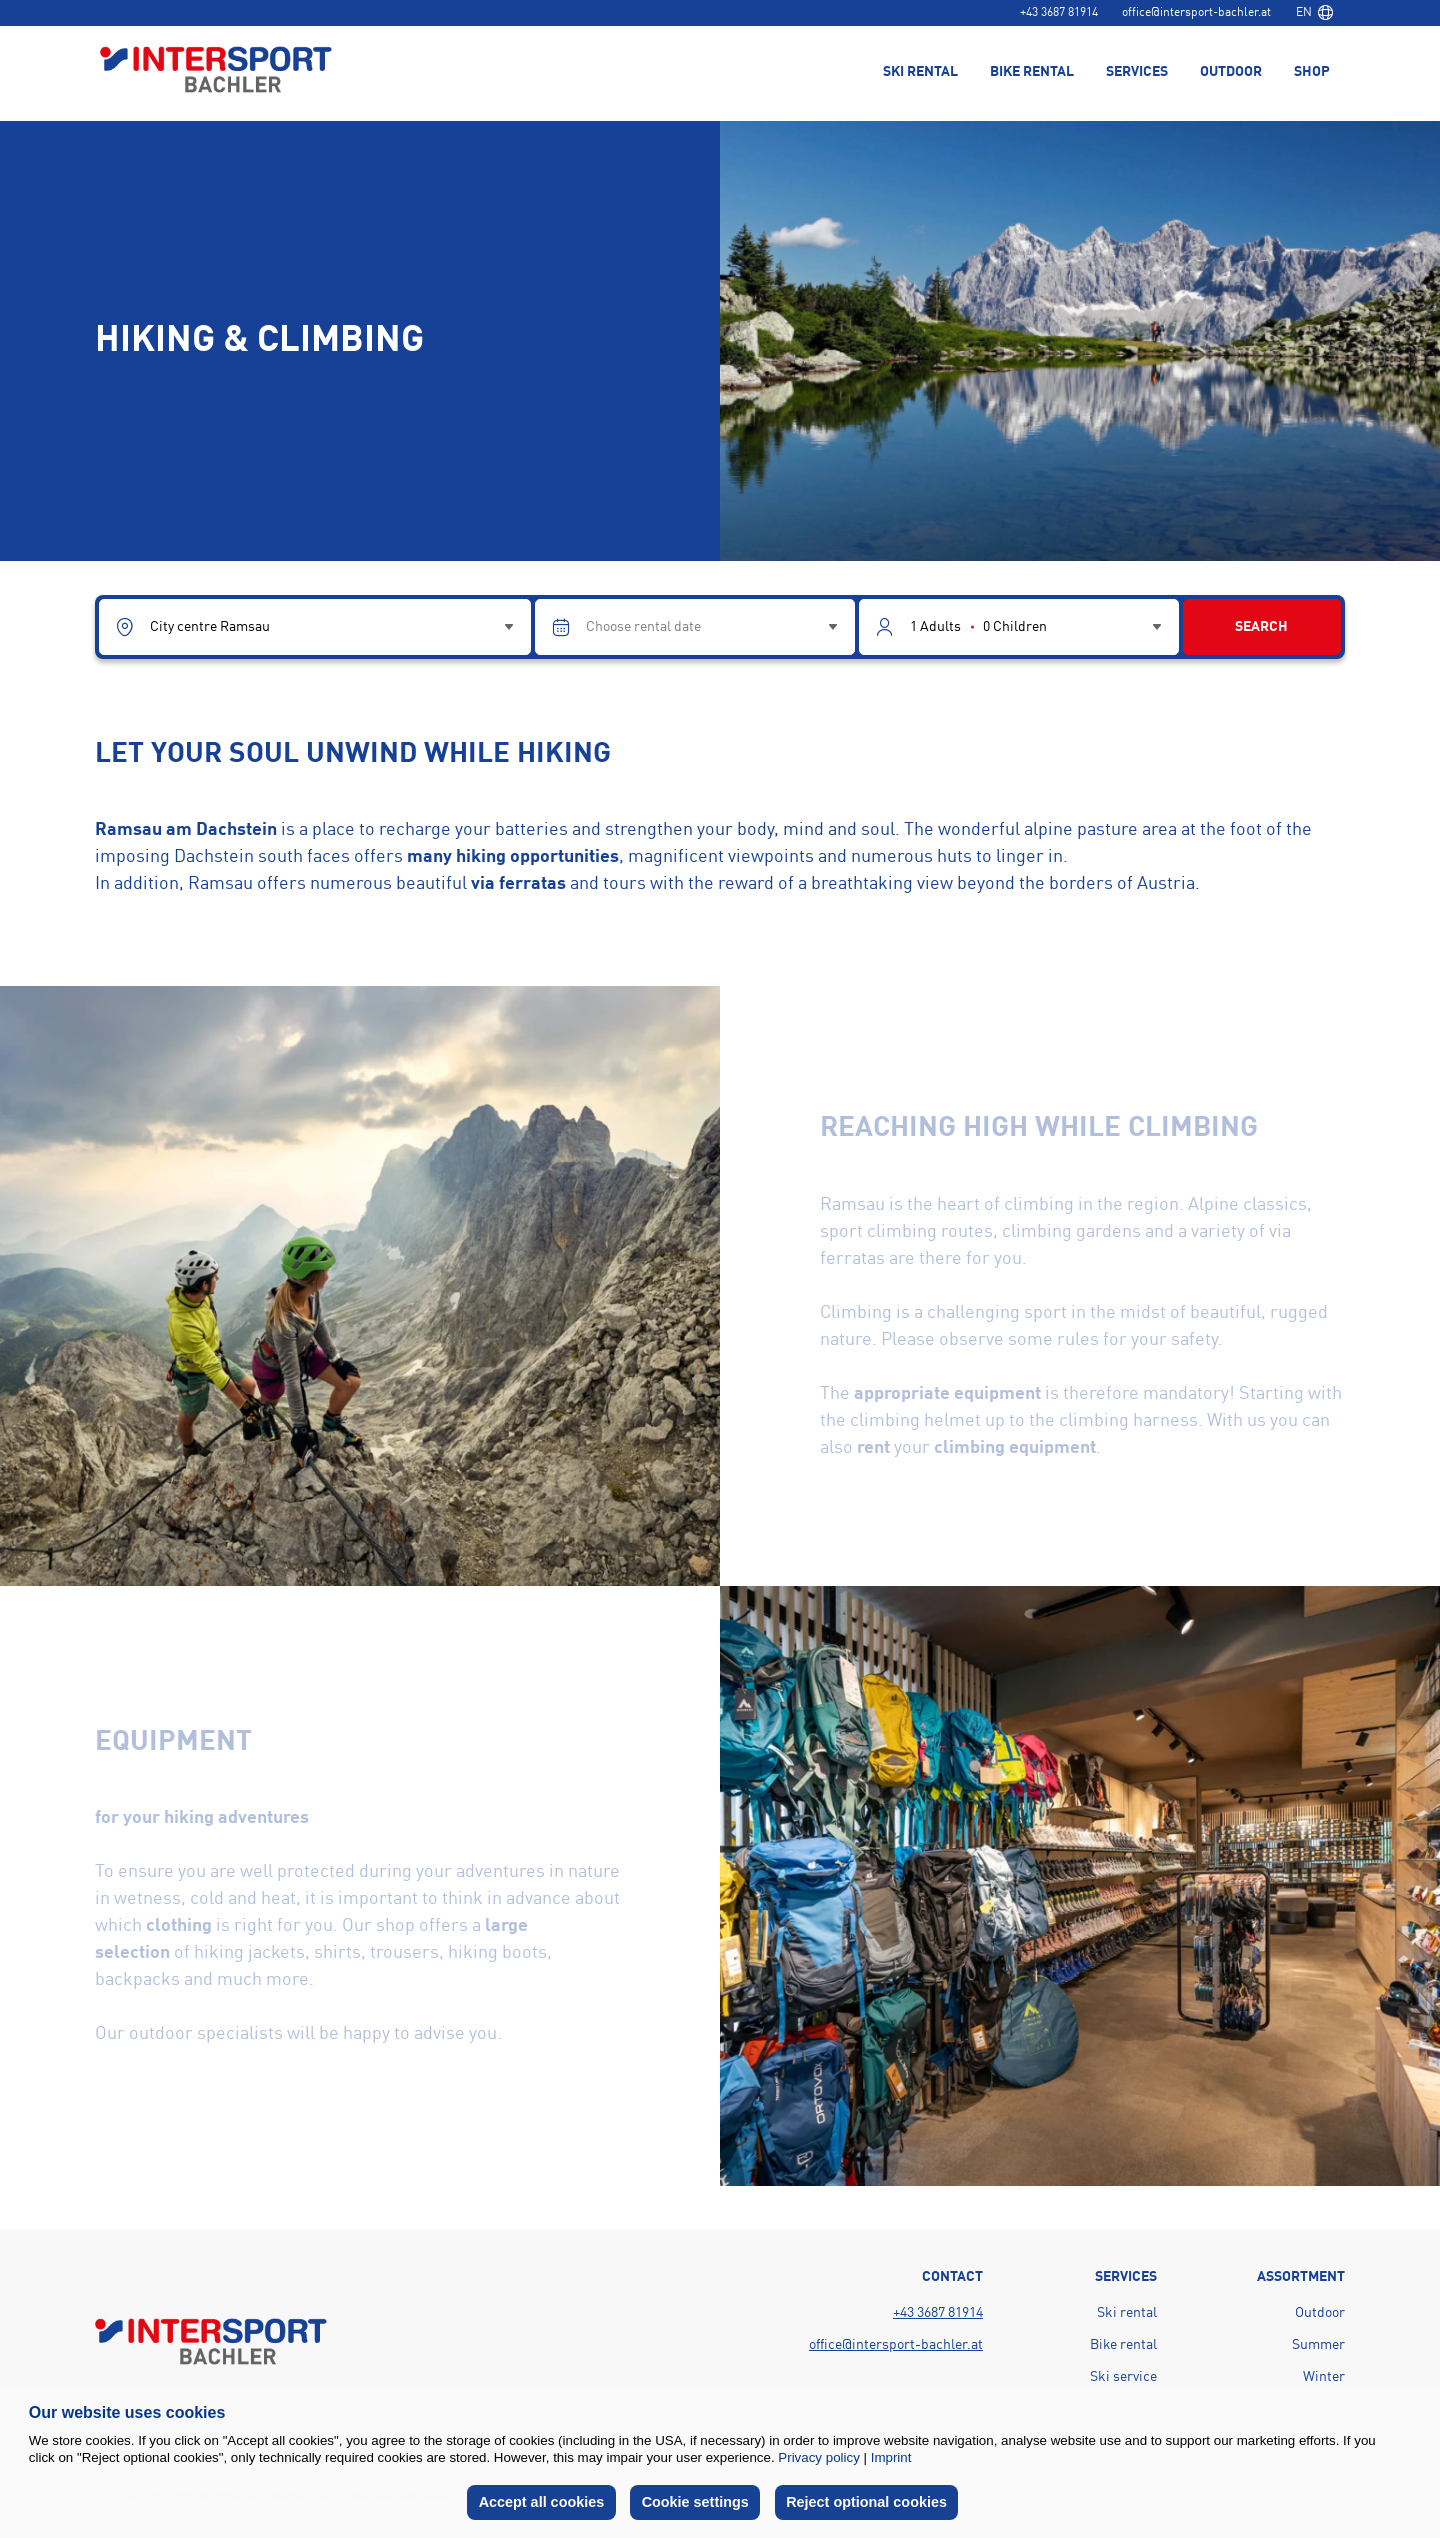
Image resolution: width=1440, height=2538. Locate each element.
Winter (1324, 2377)
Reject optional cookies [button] (866, 2502)
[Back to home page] (216, 71)
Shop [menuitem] (1312, 72)
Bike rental (1123, 2345)
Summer (1318, 2345)
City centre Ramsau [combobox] (210, 627)
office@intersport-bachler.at (1196, 13)
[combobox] (1314, 13)
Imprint (891, 2457)
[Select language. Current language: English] (1314, 13)
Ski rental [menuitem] (920, 72)
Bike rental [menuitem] (1032, 72)
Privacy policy (818, 2457)
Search (1261, 627)
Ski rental (1127, 2313)
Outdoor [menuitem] (1231, 72)
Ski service (1123, 2377)
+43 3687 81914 (1059, 13)
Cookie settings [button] (695, 2502)
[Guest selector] (1019, 627)
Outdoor (1320, 2313)
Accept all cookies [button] (542, 2502)
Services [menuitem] (1137, 72)
